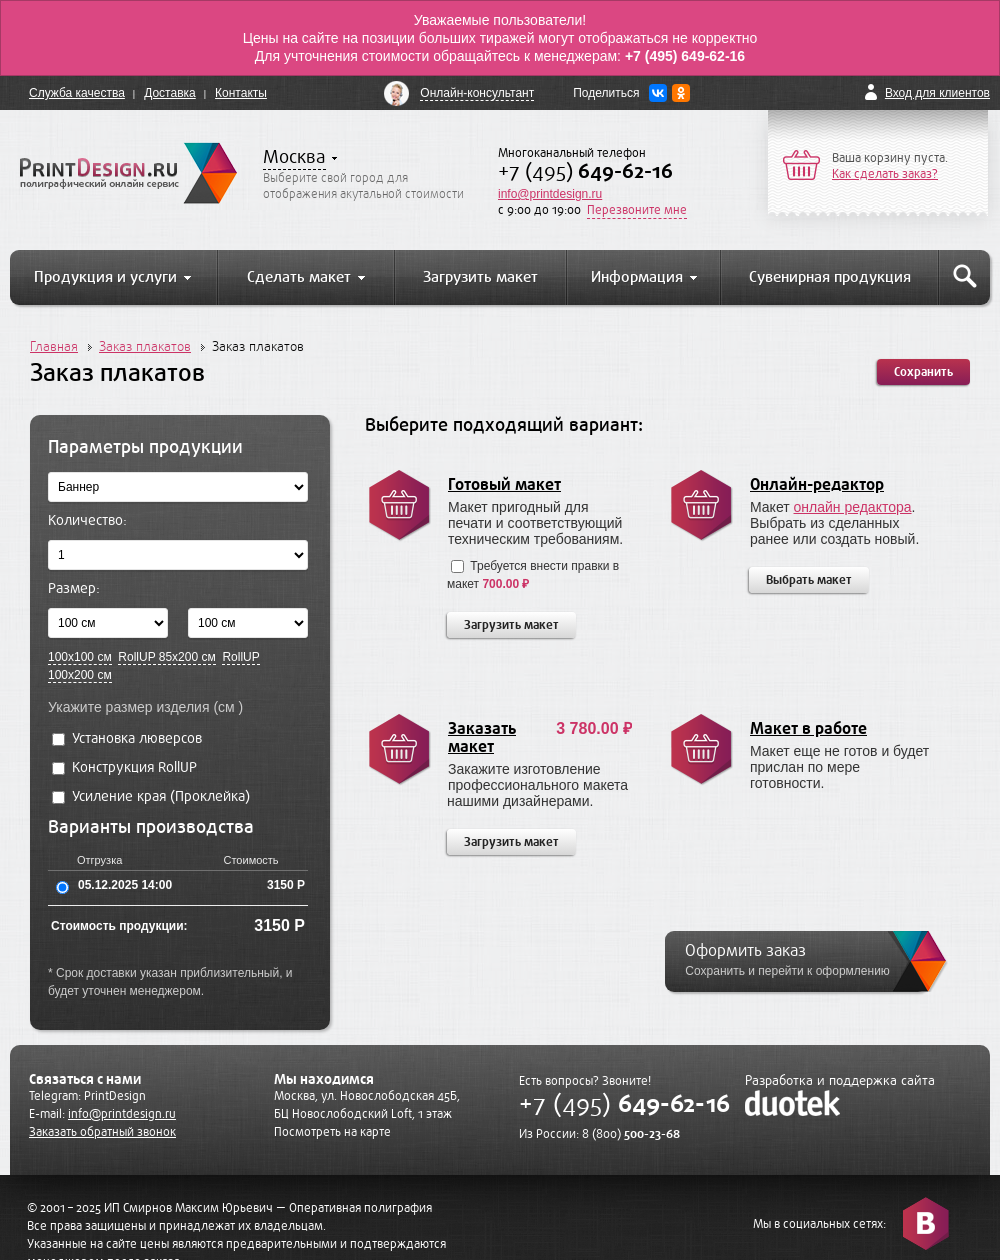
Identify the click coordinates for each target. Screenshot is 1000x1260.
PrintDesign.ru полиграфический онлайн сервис (128, 173)
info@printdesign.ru (550, 194)
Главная (54, 346)
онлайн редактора (853, 507)
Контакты (241, 93)
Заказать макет (482, 738)
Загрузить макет (511, 625)
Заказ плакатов (145, 346)
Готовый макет (504, 485)
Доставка (170, 93)
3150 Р (286, 885)
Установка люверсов (127, 738)
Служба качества (77, 93)
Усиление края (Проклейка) (151, 796)
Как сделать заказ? (885, 174)
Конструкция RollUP (124, 767)
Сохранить (923, 372)
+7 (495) (585, 171)
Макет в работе (808, 729)
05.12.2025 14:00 (125, 885)
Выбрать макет (809, 580)
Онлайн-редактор (817, 485)
